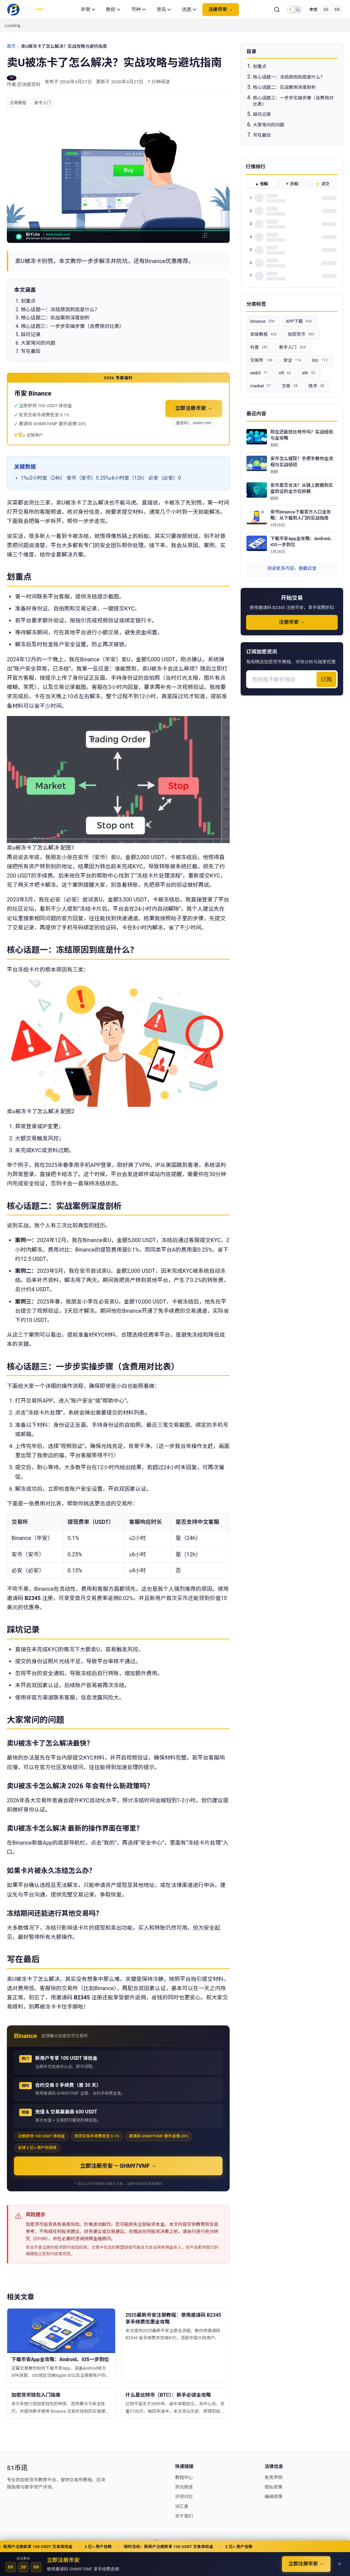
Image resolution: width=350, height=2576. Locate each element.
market (261, 386)
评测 (88, 9)
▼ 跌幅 (292, 184)
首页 (11, 46)
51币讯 (17, 2468)
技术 (317, 386)
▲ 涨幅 (261, 184)
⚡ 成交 (322, 184)
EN (337, 9)
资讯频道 (184, 2487)
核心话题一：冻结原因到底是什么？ (289, 77)
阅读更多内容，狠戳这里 (292, 568)
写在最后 (262, 135)
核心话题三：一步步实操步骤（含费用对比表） (293, 101)
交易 (290, 386)
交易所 (262, 360)
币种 (138, 9)
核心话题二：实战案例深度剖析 (284, 87)
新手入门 (43, 102)
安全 (292, 360)
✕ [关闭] (339, 2564)
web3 (259, 373)
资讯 (164, 9)
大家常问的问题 (268, 124)
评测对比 (184, 2496)
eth (309, 373)
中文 (313, 9)
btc (320, 360)
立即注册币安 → (194, 408)
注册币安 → (220, 9)
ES (326, 9)
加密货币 (302, 334)
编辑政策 (273, 2496)
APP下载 (299, 321)
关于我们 (184, 2516)
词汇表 (181, 2506)
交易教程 (18, 102)
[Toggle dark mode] (294, 9)
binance (263, 321)
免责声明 (273, 2477)
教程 (113, 9)
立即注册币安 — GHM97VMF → (118, 2166)
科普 (259, 347)
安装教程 (264, 334)
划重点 (259, 66)
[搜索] (277, 9)
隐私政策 (273, 2487)
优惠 (189, 9)
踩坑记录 (262, 114)
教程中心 (184, 2477)
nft (285, 373)
